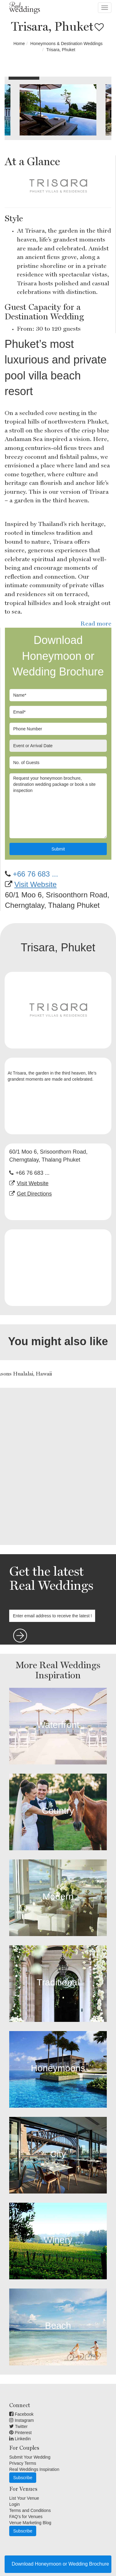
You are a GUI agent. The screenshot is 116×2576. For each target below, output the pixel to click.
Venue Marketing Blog (30, 2522)
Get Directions (34, 1194)
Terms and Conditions (30, 2510)
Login (14, 2504)
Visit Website (35, 884)
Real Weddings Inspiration (34, 2469)
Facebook (21, 2414)
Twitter (18, 2426)
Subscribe (22, 2477)
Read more (95, 623)
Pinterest (20, 2432)
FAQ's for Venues (26, 2516)
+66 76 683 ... (35, 874)
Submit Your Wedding (29, 2457)
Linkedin (20, 2438)
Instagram (21, 2420)
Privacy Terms (22, 2463)
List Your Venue (24, 2498)
